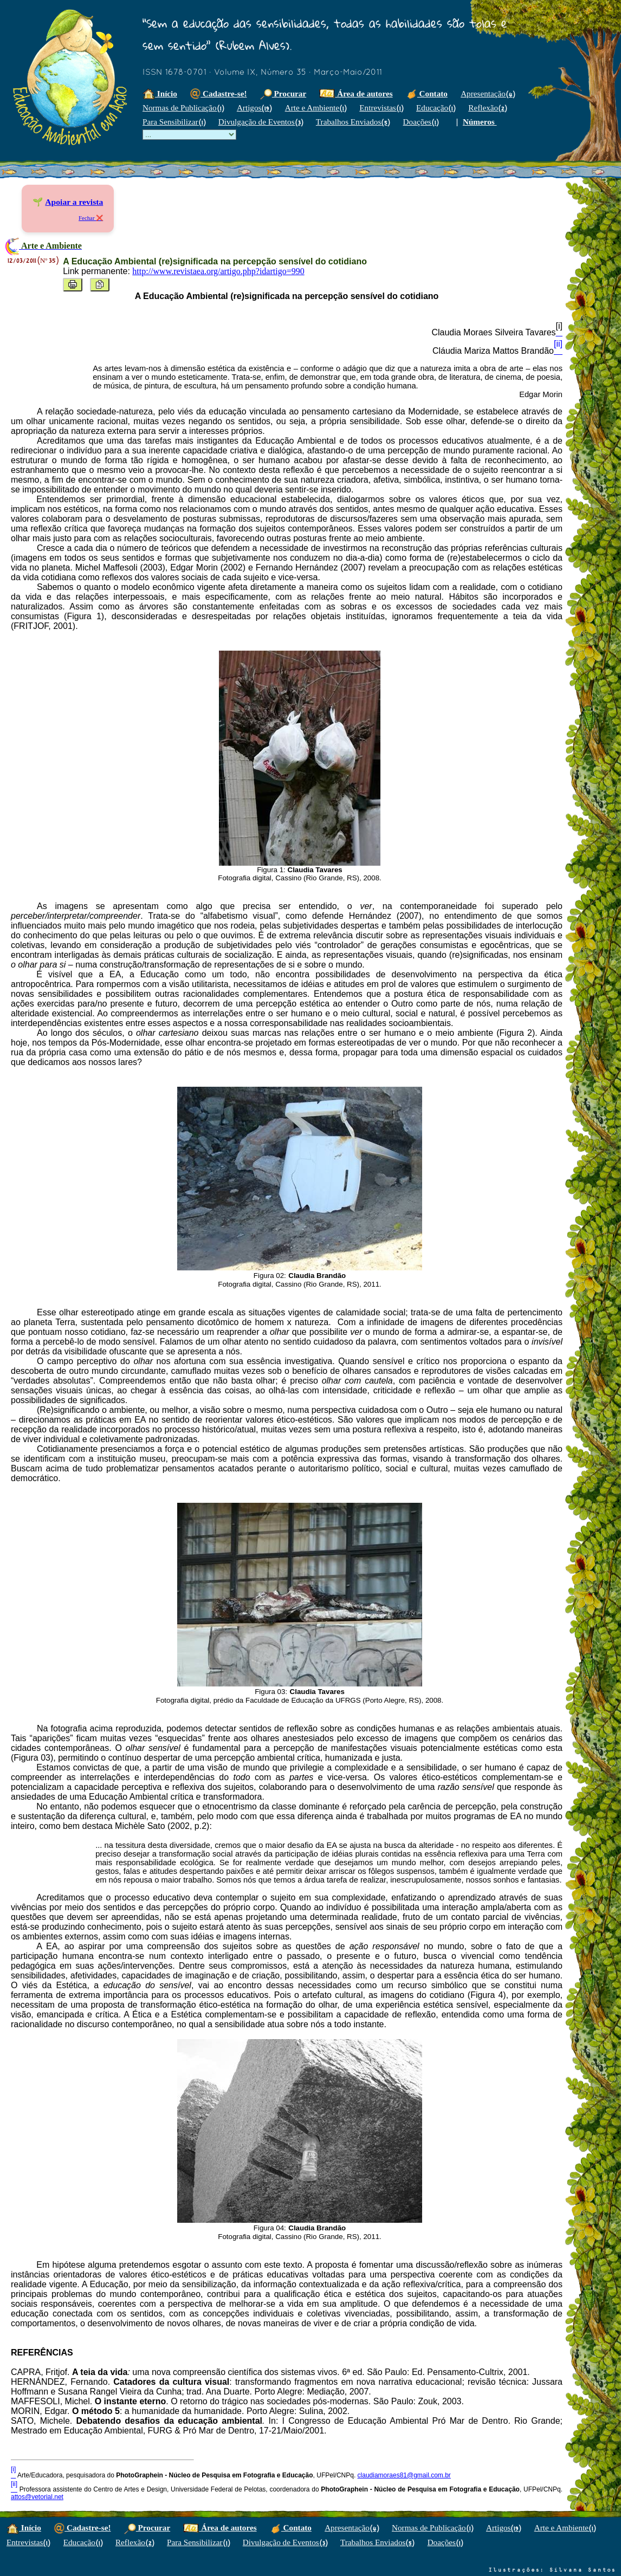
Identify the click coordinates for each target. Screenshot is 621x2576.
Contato (427, 93)
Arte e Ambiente (315, 107)
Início (160, 93)
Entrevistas (381, 107)
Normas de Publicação (183, 107)
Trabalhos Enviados (353, 121)
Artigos (254, 107)
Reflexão (487, 107)
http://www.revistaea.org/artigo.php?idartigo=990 (218, 271)
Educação (435, 107)
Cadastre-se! (218, 93)
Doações (420, 121)
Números (480, 121)
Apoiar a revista (74, 201)
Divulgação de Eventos (260, 121)
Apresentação (488, 93)
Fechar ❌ (91, 218)
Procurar (283, 93)
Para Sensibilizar (174, 121)
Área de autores (355, 93)
